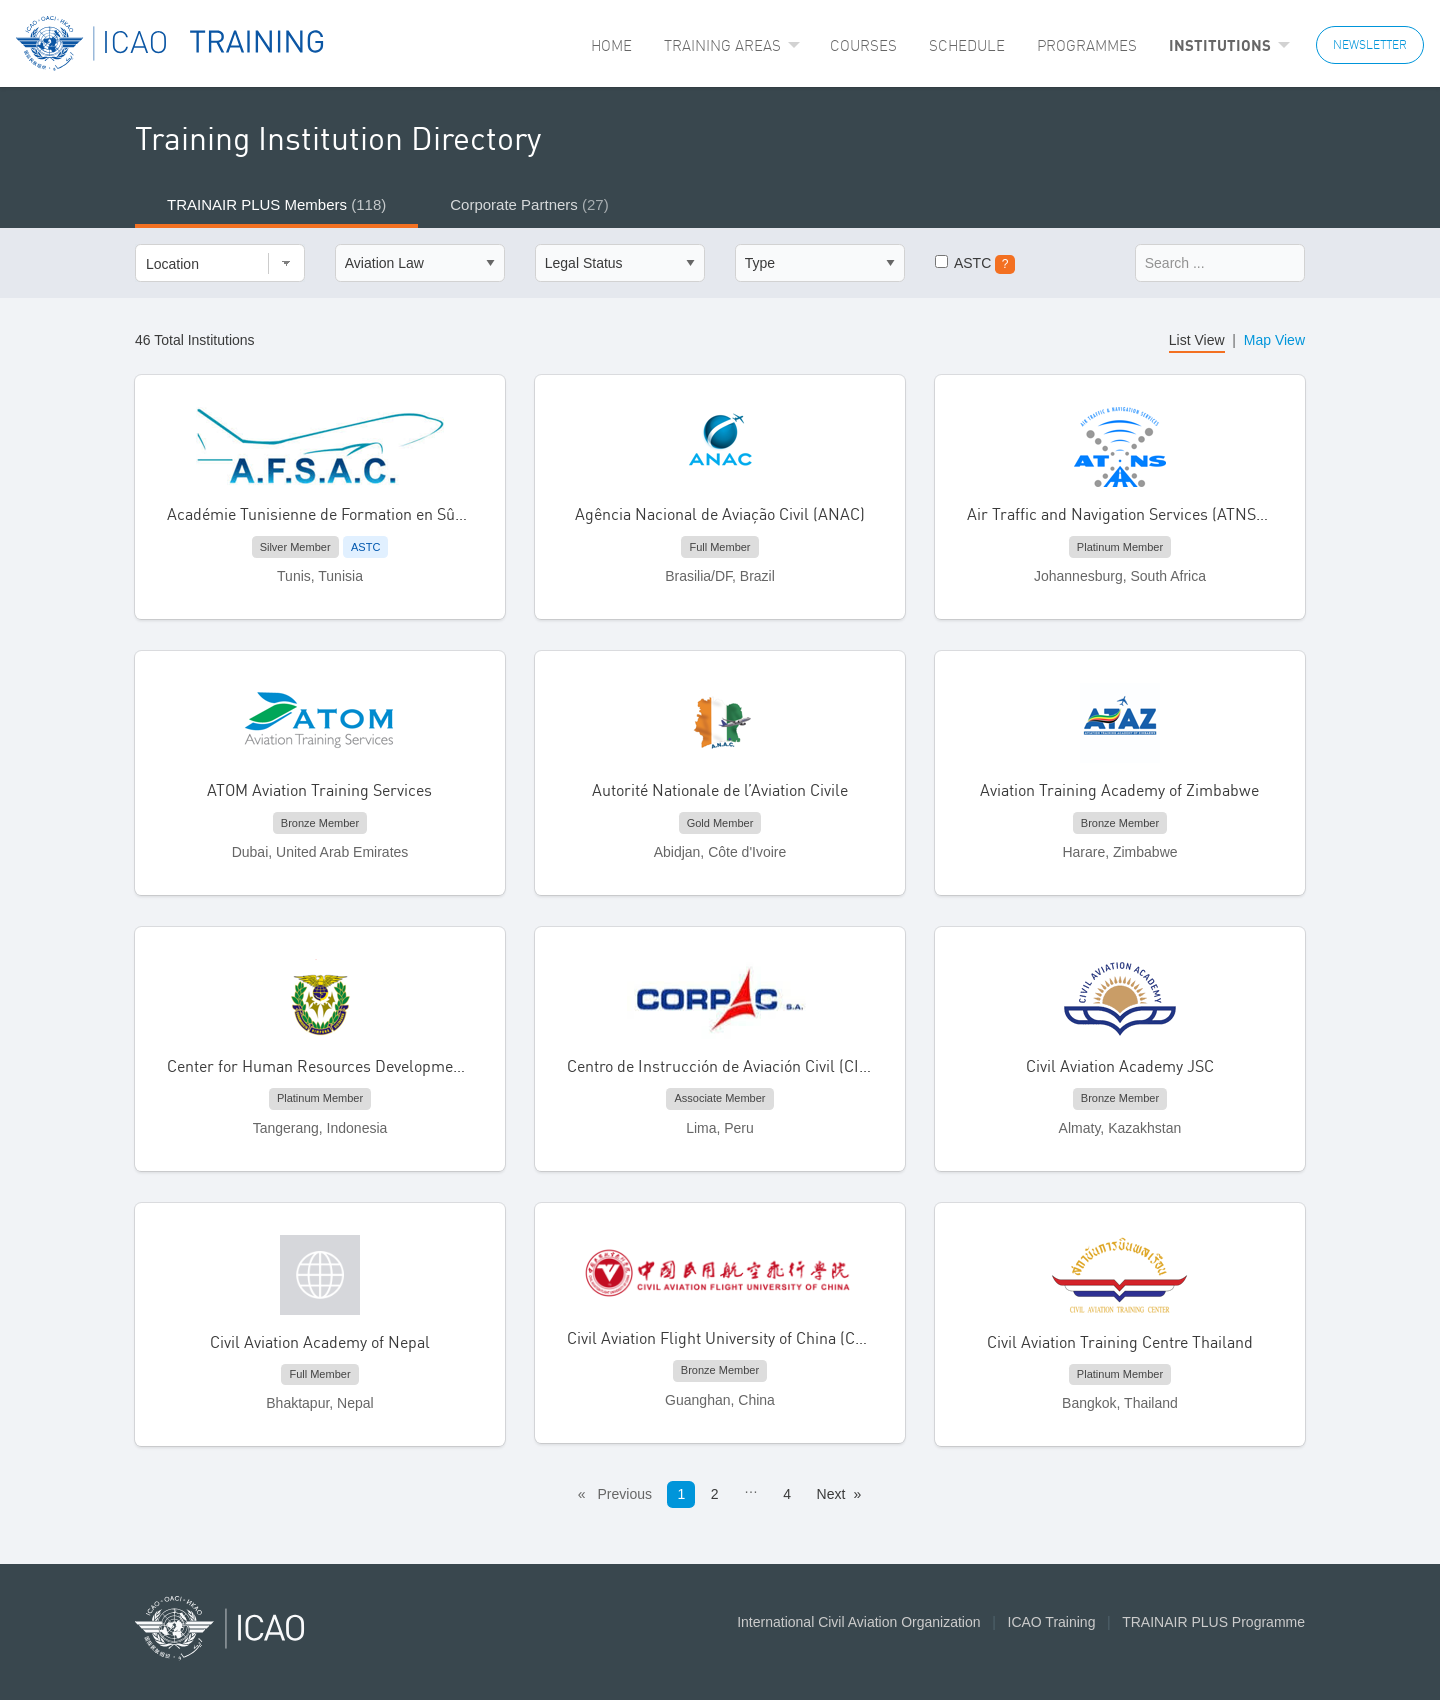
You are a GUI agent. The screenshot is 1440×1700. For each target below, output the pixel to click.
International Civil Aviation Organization (858, 1622)
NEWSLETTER (1370, 44)
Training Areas (722, 45)
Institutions (1220, 45)
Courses (863, 45)
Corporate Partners (529, 204)
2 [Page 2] (715, 1494)
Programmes (1087, 45)
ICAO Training (1052, 1622)
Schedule (967, 45)
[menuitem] (611, 45)
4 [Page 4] (787, 1494)
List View (1197, 340)
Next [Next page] (831, 1494)
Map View (1274, 340)
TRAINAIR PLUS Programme (1213, 1622)
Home (611, 45)
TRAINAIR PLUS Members (276, 204)
